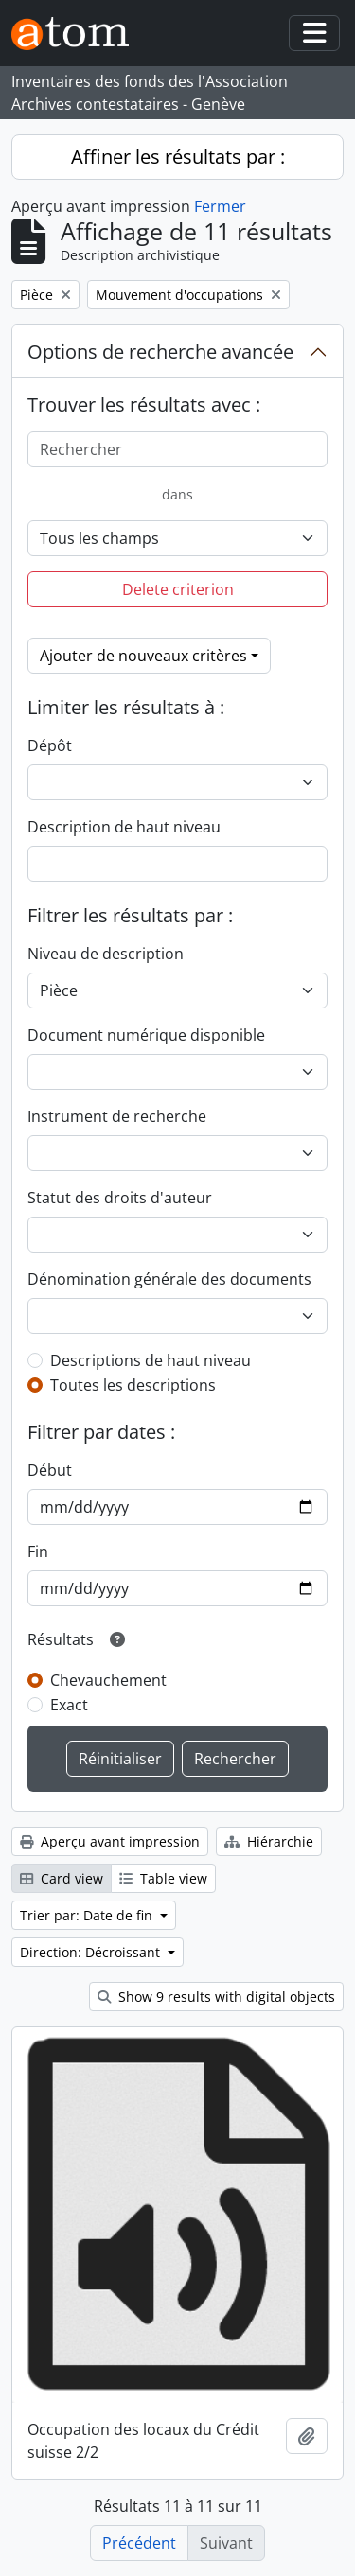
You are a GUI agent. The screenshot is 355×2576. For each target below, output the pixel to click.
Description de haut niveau (124, 826)
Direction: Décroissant (92, 1952)
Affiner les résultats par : (178, 156)
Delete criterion (178, 589)
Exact (69, 1704)
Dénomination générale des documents (169, 1279)
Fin (37, 1551)
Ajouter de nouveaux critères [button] (143, 655)
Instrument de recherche (116, 1116)
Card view (61, 1878)
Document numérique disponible (146, 1035)
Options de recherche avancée (160, 351)
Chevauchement (108, 1680)
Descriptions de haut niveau (150, 1360)
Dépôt (49, 745)
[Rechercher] (177, 449)
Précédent (139, 2542)
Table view (163, 1878)
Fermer (220, 206)
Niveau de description (105, 953)
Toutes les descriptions (133, 1385)
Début (49, 1470)
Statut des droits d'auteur (119, 1197)
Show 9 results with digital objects (216, 1997)
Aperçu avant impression (110, 1841)
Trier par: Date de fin (88, 1915)
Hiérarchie (268, 1841)
